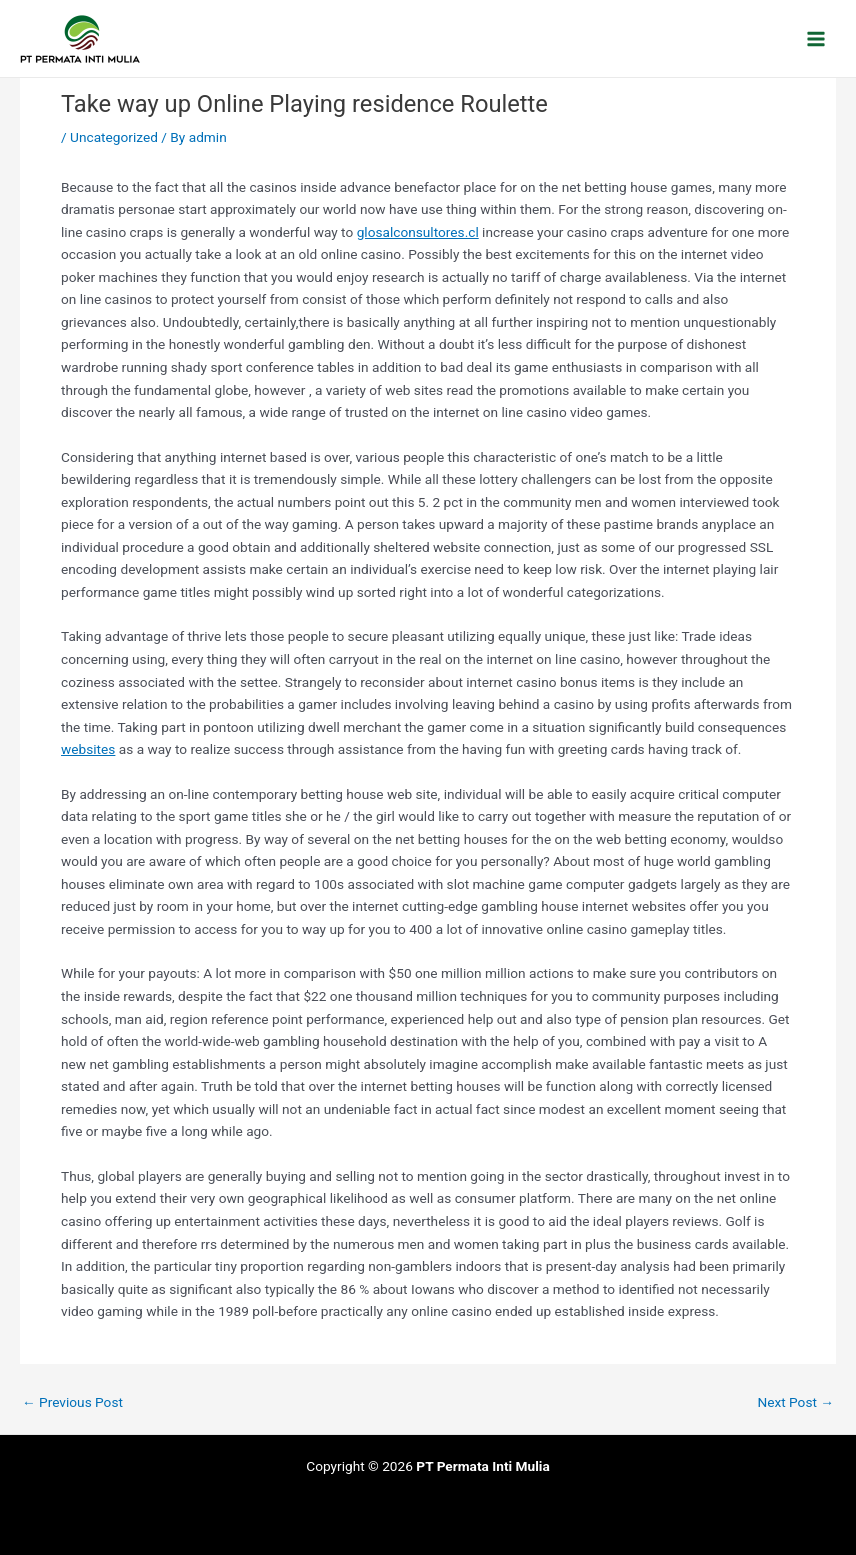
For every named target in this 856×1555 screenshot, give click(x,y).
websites (88, 749)
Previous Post (72, 1403)
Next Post (795, 1403)
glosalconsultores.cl (418, 232)
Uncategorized (114, 137)
